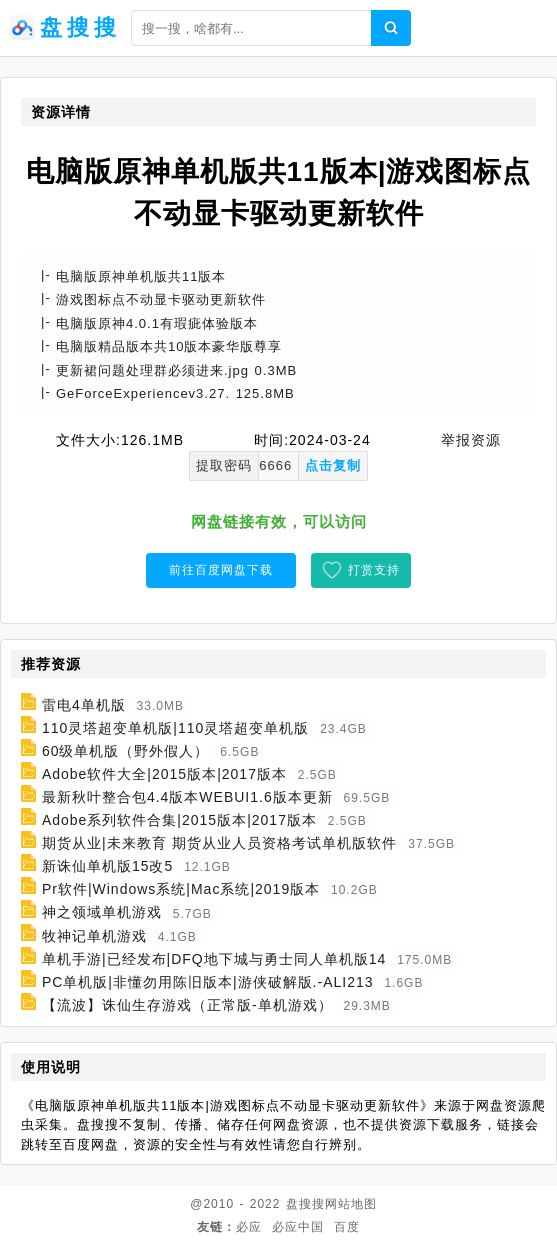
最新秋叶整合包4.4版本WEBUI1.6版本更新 (187, 797)
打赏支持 (374, 570)
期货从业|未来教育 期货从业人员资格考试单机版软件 (220, 843)
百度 (347, 1227)
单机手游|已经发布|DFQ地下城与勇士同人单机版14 (214, 959)
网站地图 (351, 1204)
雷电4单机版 (84, 705)
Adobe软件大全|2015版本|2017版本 (164, 774)
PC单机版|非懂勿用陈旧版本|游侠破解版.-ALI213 (208, 982)
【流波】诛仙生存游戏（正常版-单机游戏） (187, 1005)
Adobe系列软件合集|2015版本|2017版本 (179, 820)
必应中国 (298, 1227)
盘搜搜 (305, 1204)
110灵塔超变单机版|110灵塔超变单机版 (175, 728)
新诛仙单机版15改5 (107, 866)
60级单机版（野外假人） (126, 751)
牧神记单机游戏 (94, 936)
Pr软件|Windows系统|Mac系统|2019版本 (181, 889)
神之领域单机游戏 (102, 913)
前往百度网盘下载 (221, 570)
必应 (249, 1227)
